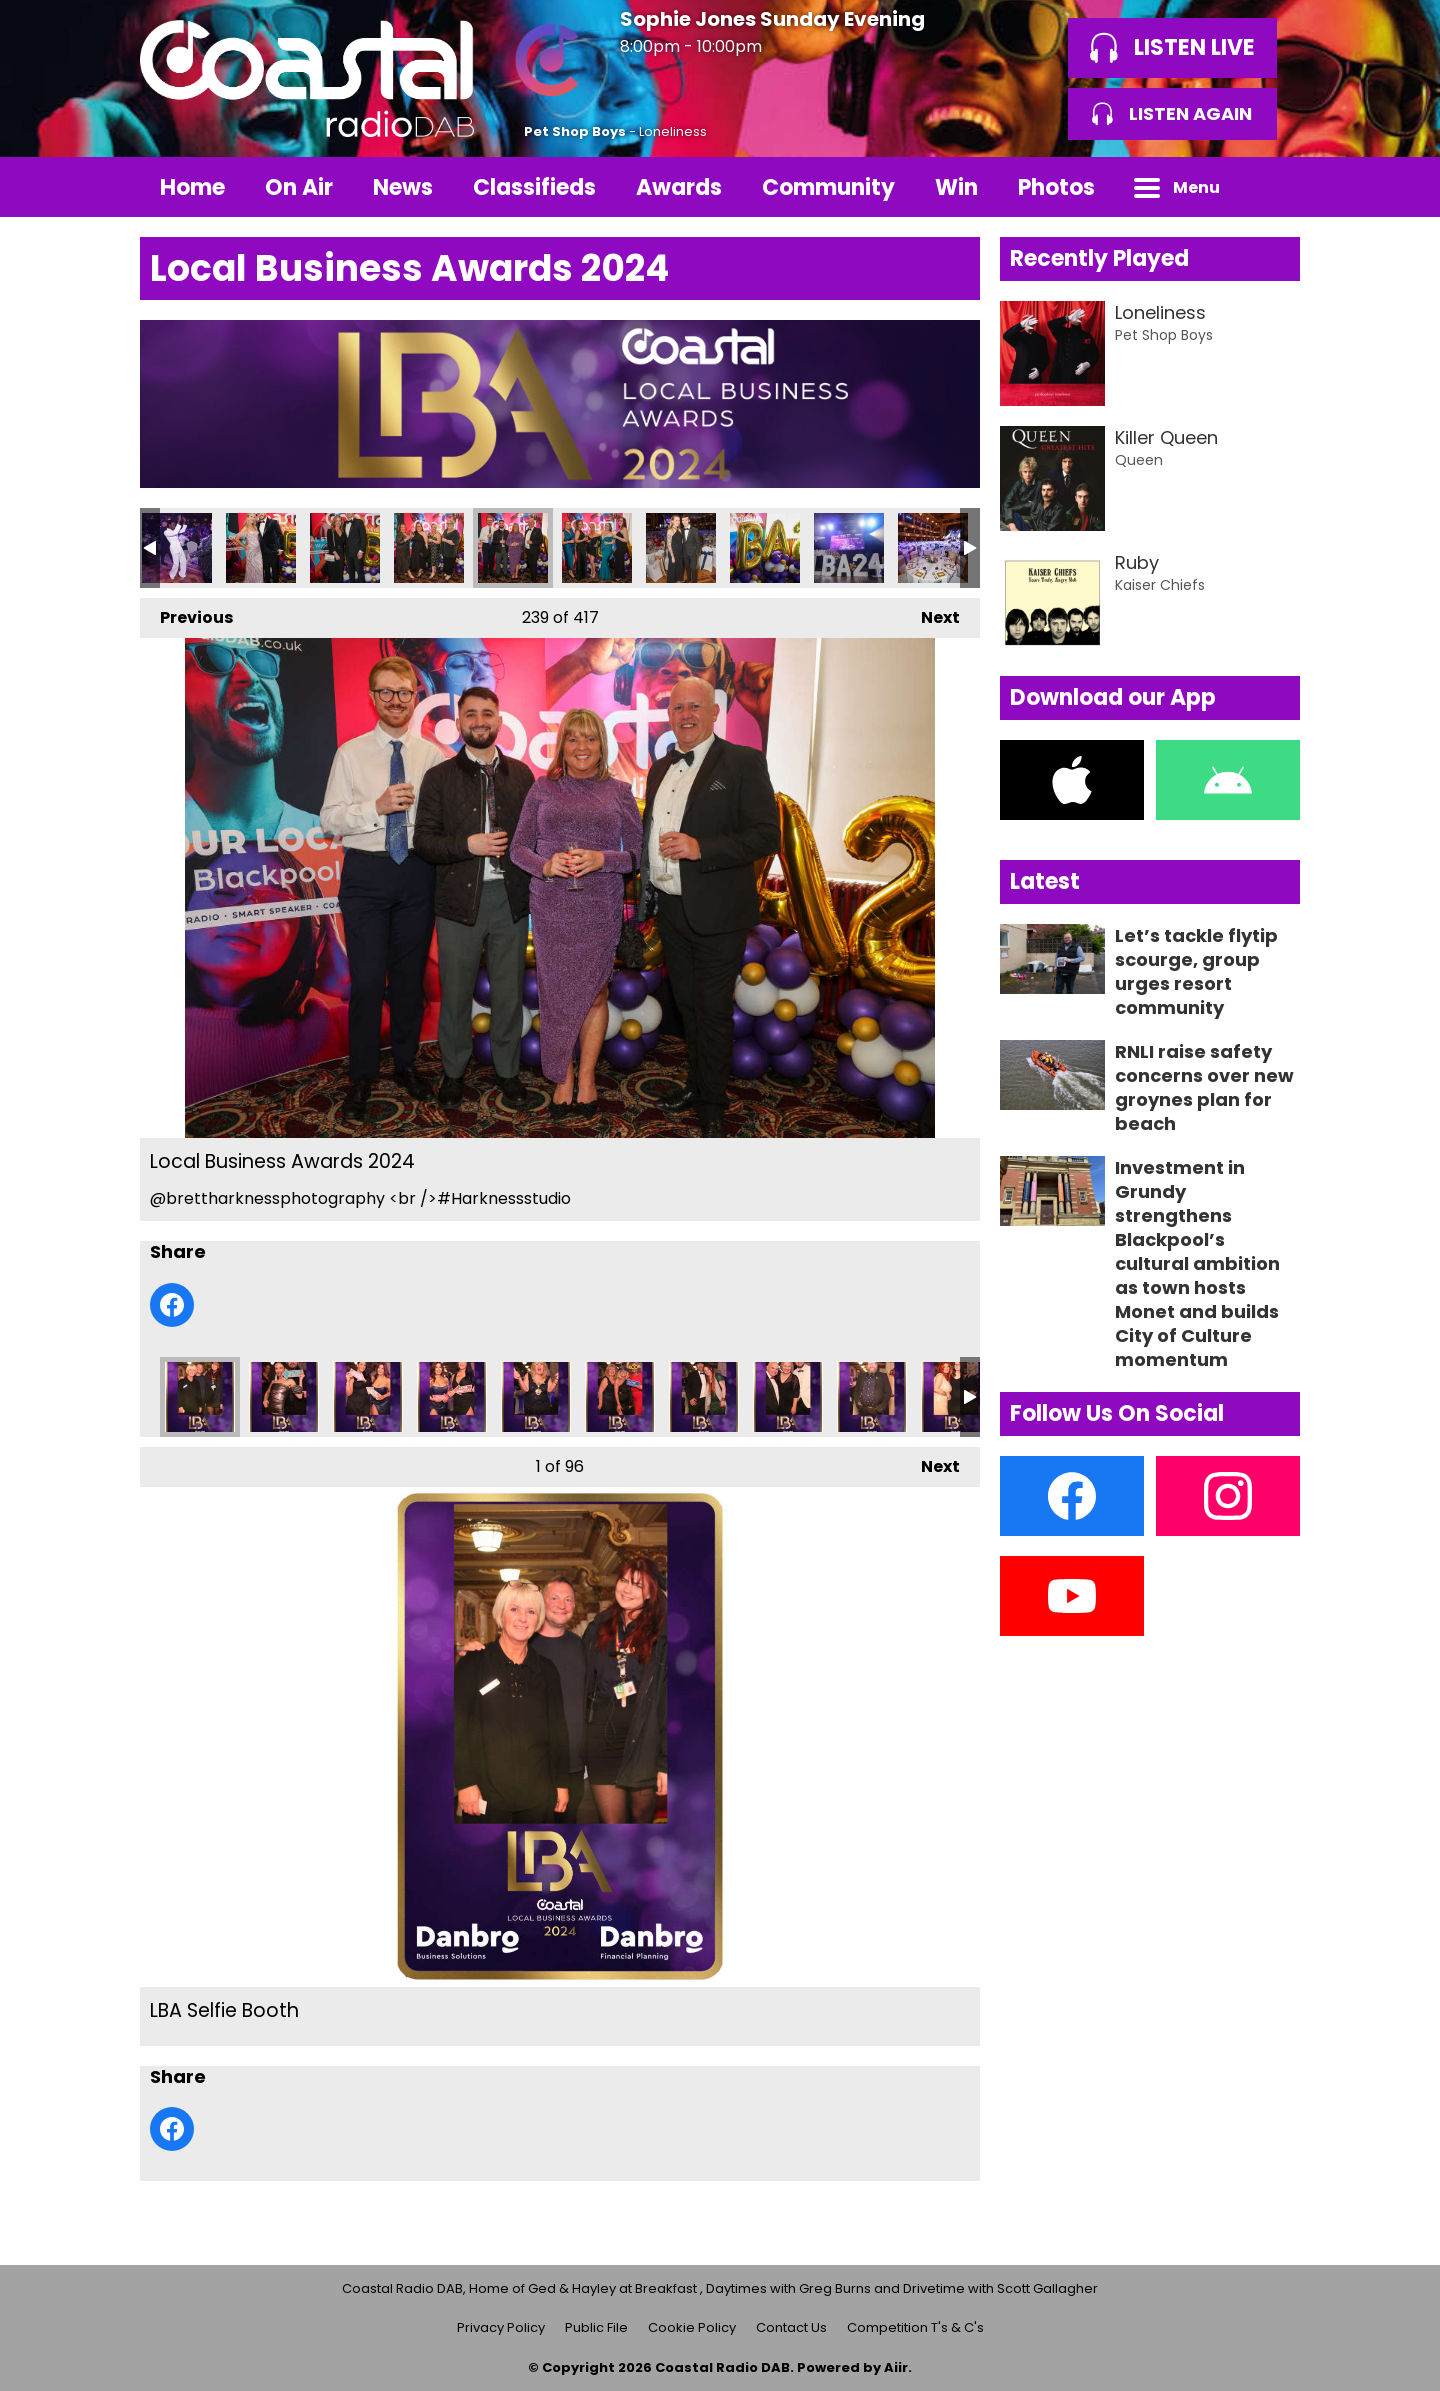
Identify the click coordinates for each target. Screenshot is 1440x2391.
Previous (186, 613)
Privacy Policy (501, 2327)
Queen (1139, 460)
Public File (596, 2327)
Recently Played (1099, 258)
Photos (1056, 187)
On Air (299, 187)
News (403, 187)
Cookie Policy (692, 2327)
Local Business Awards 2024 (177, 548)
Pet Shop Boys (575, 131)
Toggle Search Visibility (1270, 187)
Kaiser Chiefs (1160, 585)
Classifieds (534, 187)
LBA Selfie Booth (200, 1397)
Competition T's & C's (915, 2327)
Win (956, 187)
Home (192, 187)
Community (828, 187)
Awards (679, 187)
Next (930, 613)
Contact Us (791, 2327)
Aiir (896, 2367)
